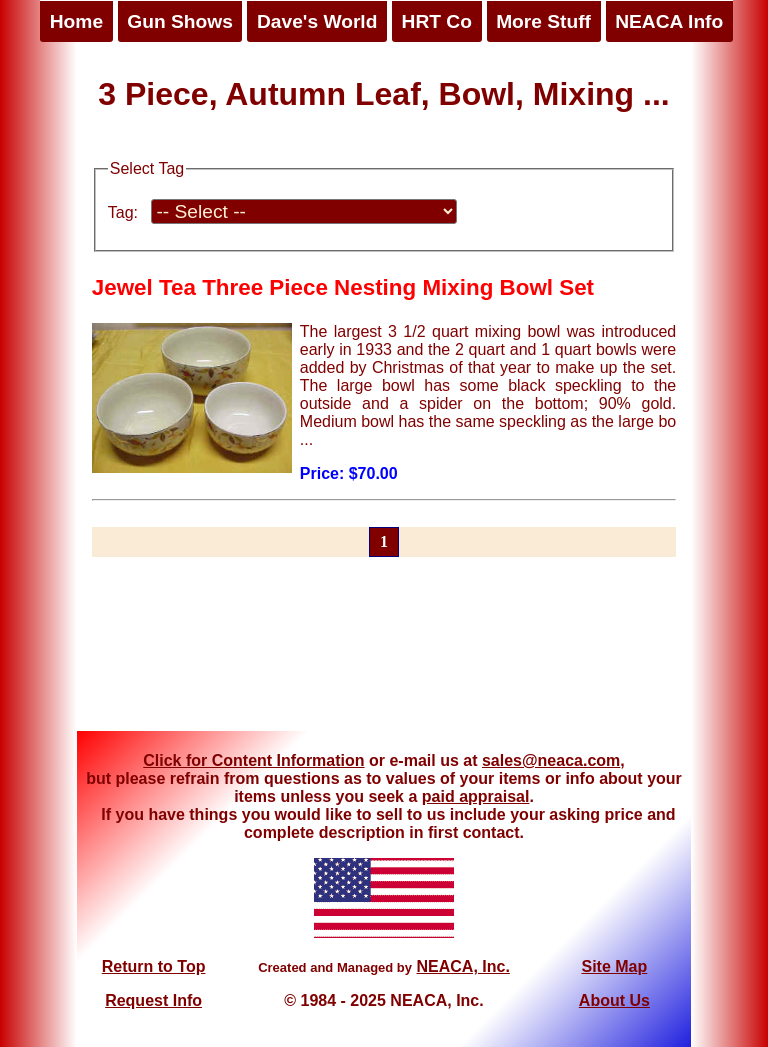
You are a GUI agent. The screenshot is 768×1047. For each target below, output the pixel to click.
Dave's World (317, 21)
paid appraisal (476, 796)
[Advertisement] (384, 656)
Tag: (123, 212)
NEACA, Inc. (462, 966)
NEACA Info (669, 21)
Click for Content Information (253, 760)
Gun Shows (180, 21)
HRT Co (437, 21)
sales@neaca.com (551, 760)
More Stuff (543, 21)
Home (76, 21)
